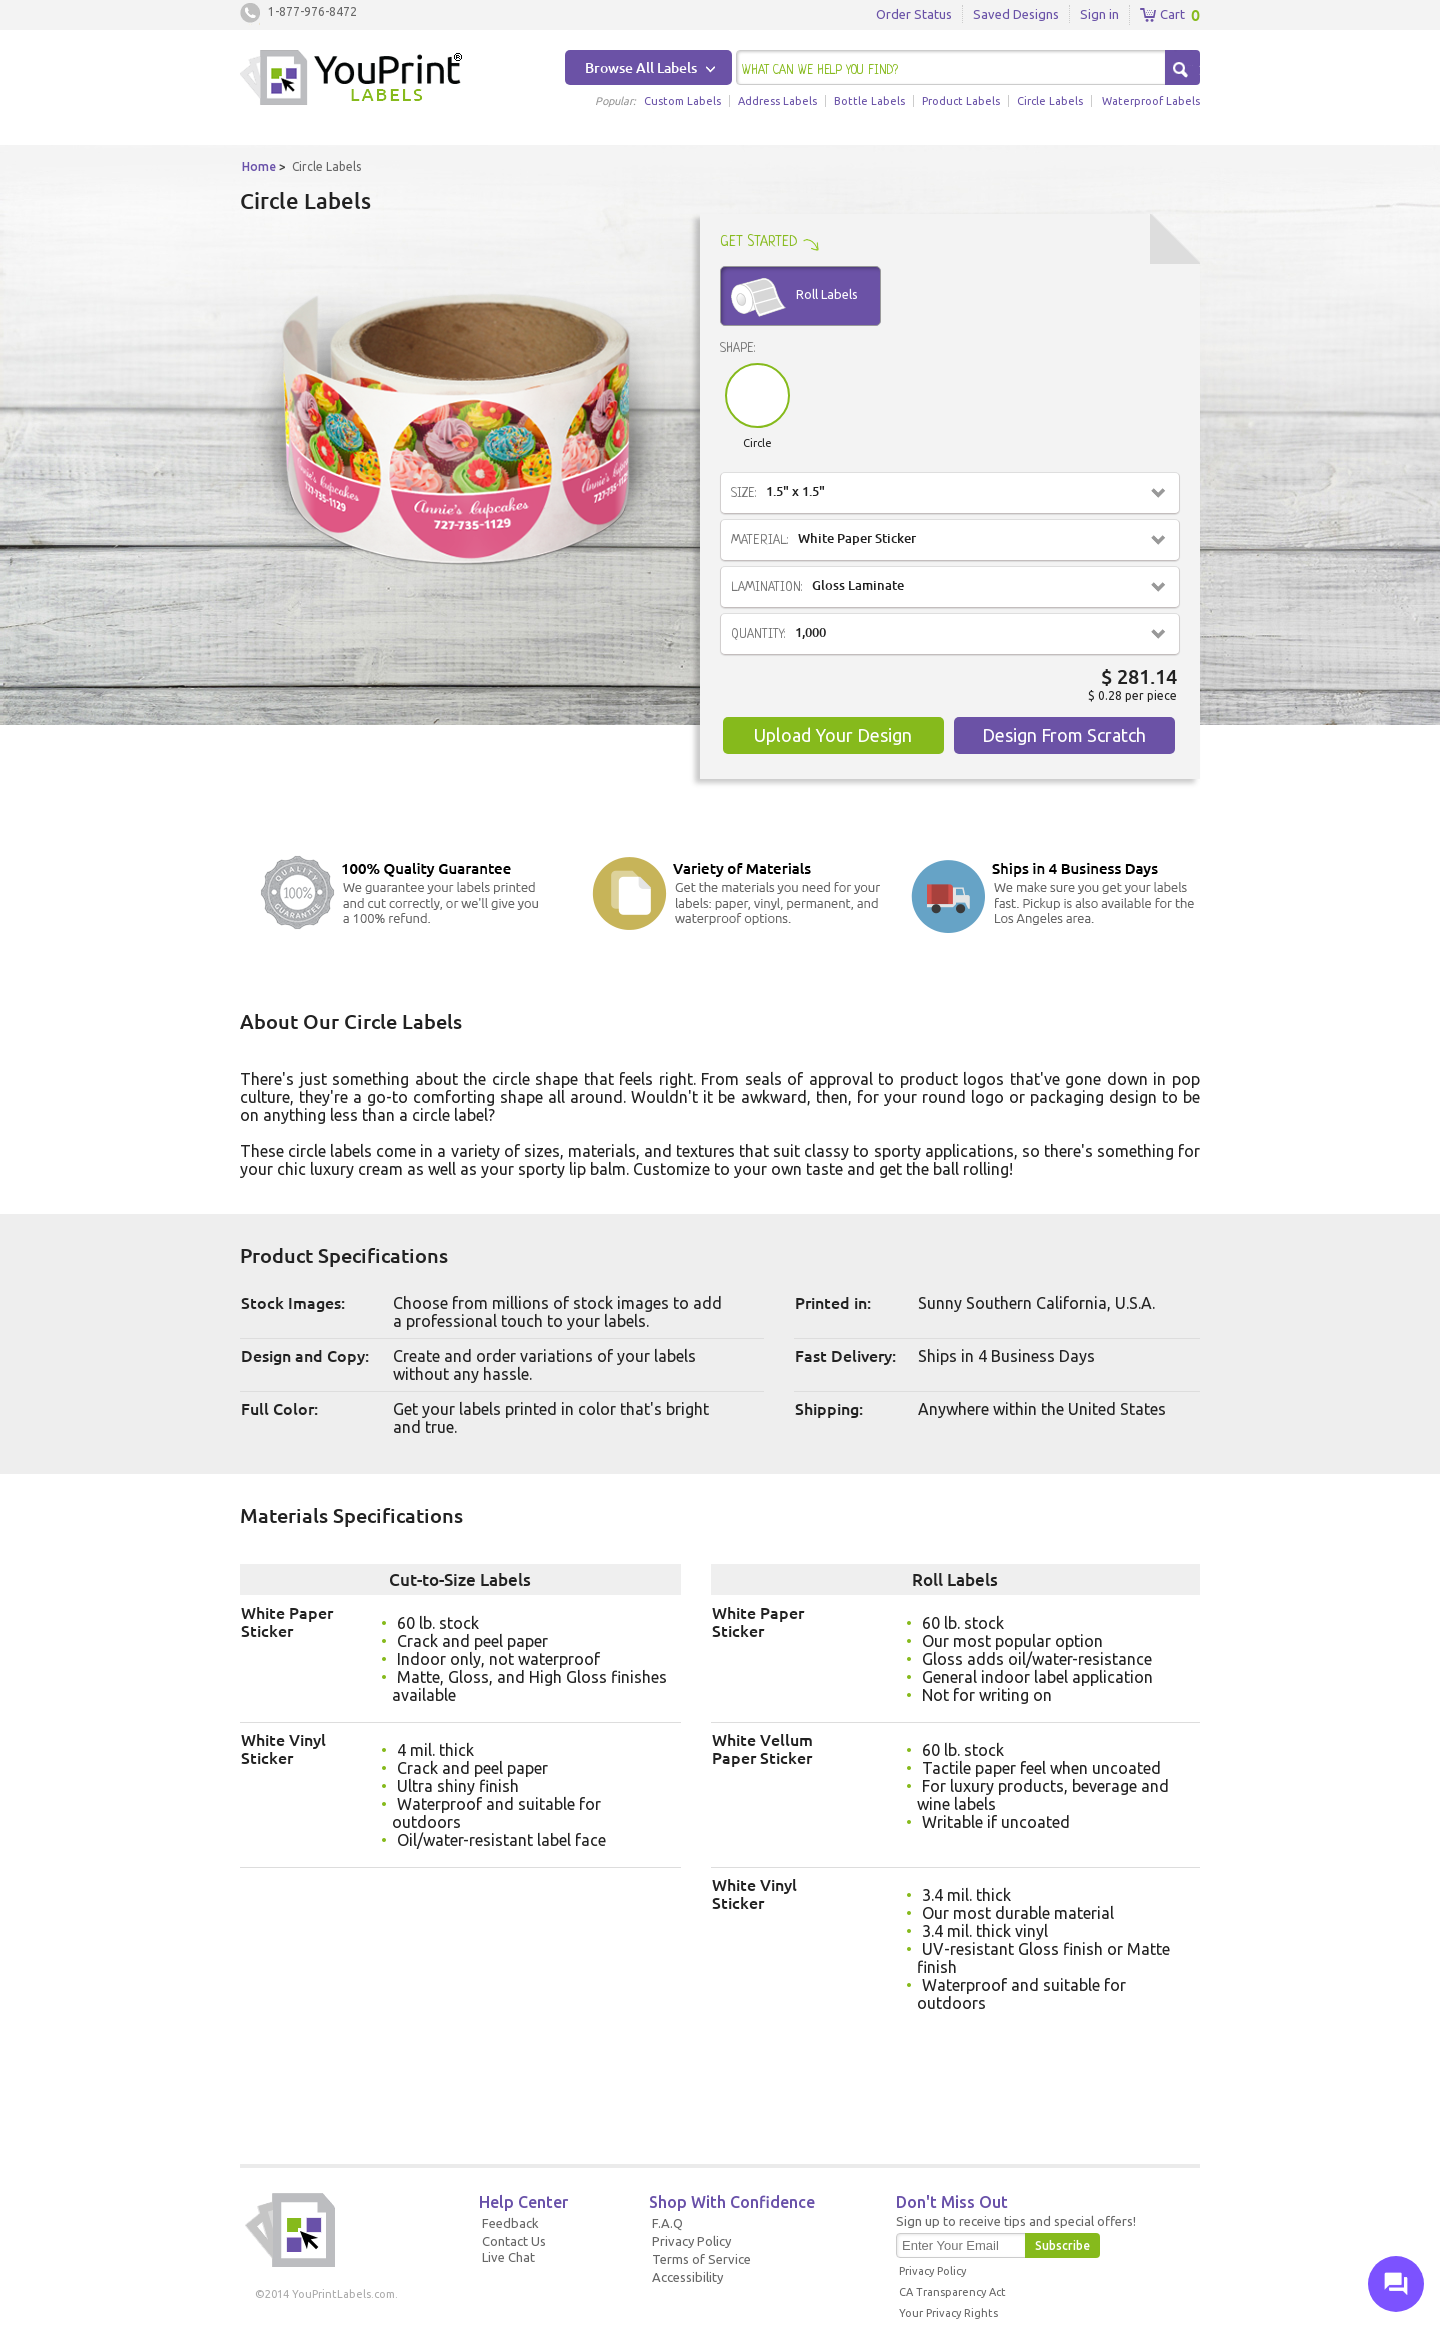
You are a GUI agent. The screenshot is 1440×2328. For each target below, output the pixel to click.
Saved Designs (1016, 14)
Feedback (510, 2223)
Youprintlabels (351, 80)
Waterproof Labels (1151, 101)
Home (259, 166)
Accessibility (687, 2277)
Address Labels (777, 101)
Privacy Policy (691, 2241)
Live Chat (508, 2257)
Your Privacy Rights (948, 2313)
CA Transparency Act (952, 2292)
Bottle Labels (869, 101)
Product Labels (961, 101)
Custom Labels (682, 101)
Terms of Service (701, 2259)
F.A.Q (667, 2223)
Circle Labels (1050, 101)
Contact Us (514, 2241)
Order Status (914, 14)
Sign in (1099, 14)
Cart (1162, 15)
